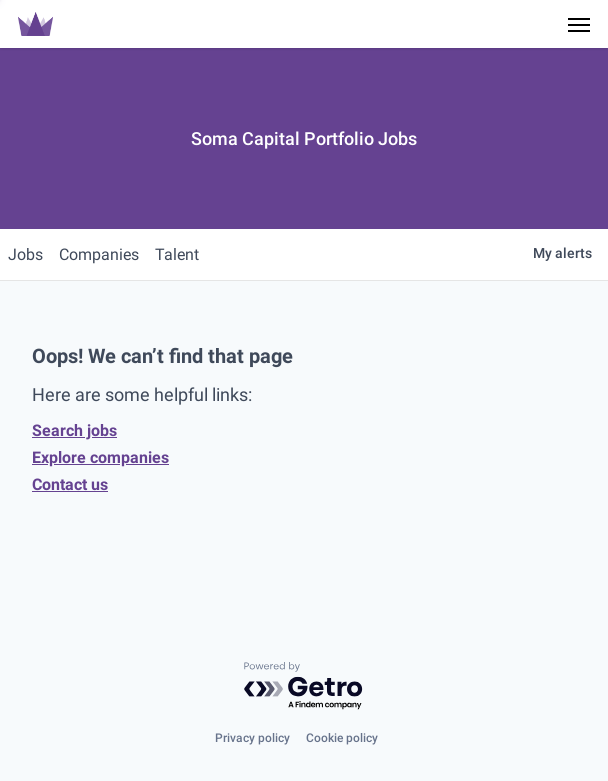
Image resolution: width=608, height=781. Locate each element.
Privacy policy (252, 738)
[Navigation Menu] (579, 24)
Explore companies (100, 457)
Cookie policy (342, 738)
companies (99, 254)
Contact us (70, 484)
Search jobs (74, 430)
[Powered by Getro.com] (304, 686)
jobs (25, 254)
